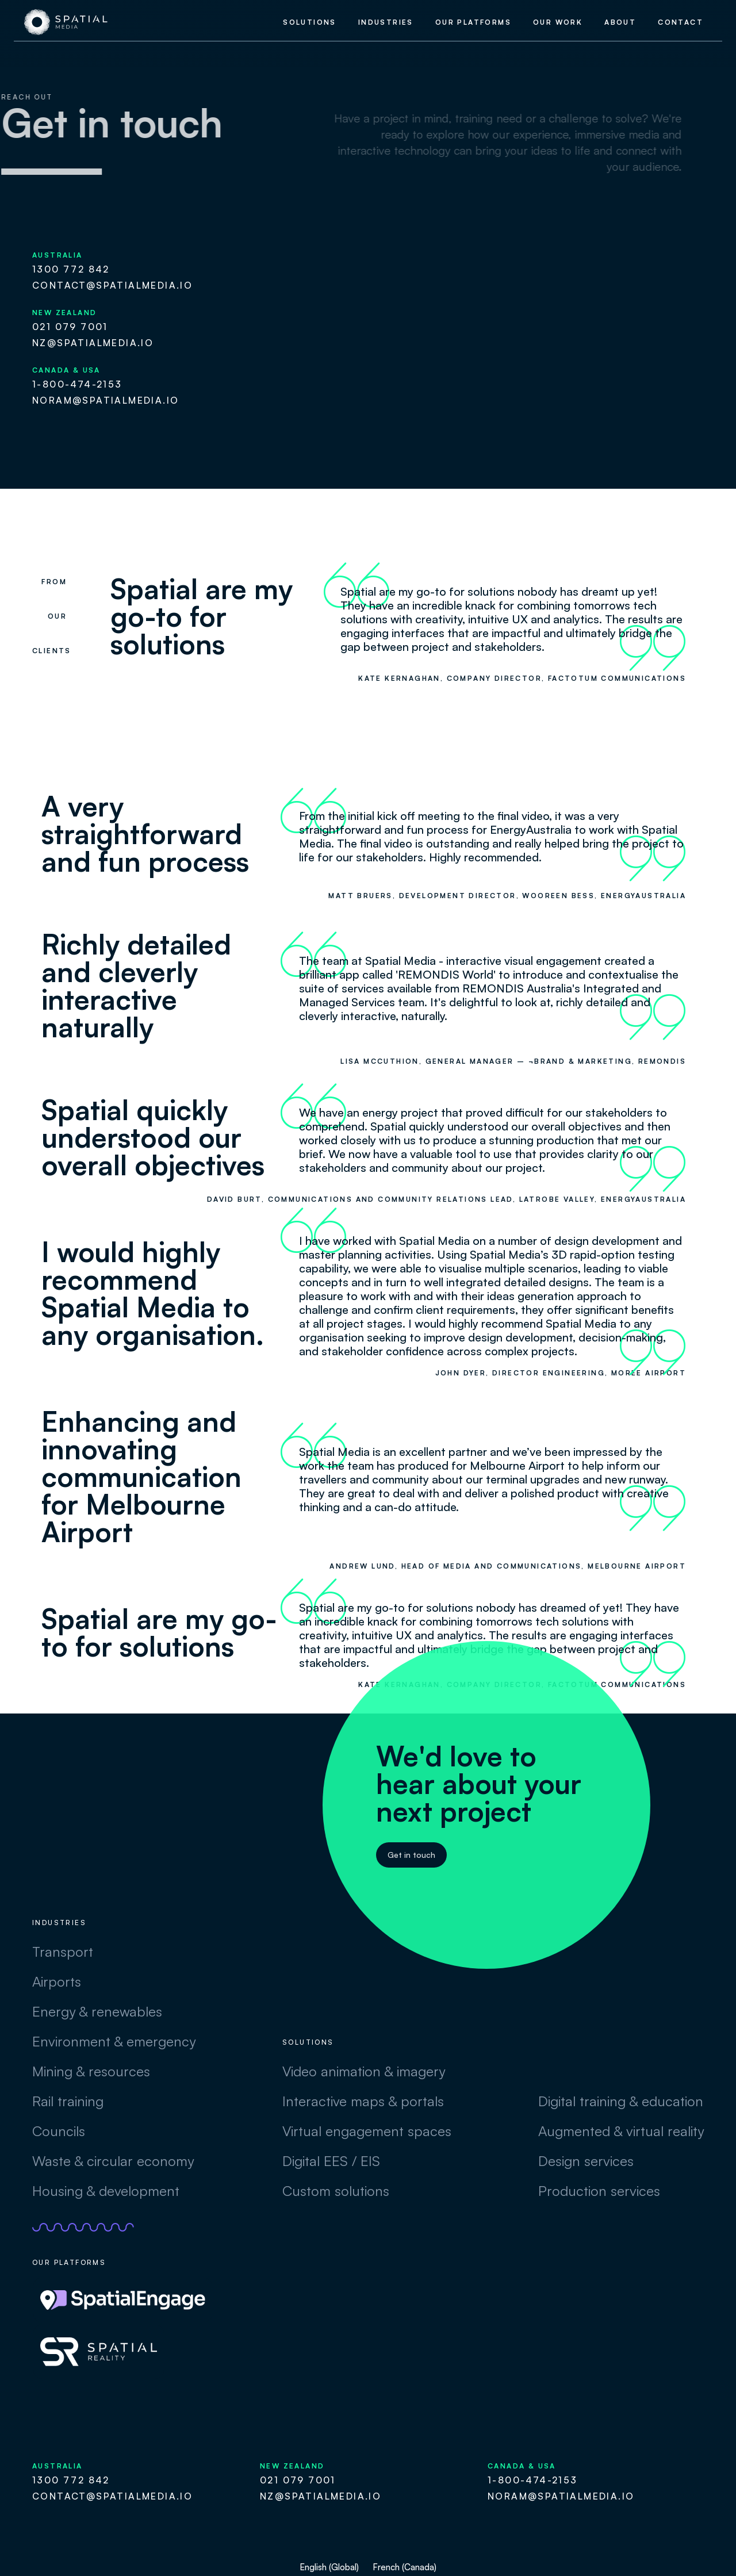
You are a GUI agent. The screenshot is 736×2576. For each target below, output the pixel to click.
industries (385, 22)
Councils (58, 2131)
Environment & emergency (113, 2041)
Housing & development (105, 2190)
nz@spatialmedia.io (93, 342)
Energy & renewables (97, 2011)
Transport (62, 1951)
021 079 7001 (70, 326)
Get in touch (411, 1855)
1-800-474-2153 (77, 384)
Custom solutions (335, 2190)
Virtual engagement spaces (366, 2131)
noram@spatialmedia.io (105, 400)
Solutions (309, 22)
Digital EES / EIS (331, 2160)
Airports (56, 1981)
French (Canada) (404, 2567)
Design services (586, 2160)
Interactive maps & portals (363, 2101)
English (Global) (329, 2567)
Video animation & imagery (363, 2071)
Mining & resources (91, 2071)
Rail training (67, 2101)
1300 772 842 (71, 269)
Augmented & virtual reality (621, 2131)
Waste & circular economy (113, 2160)
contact (680, 22)
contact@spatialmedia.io (112, 285)
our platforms (473, 22)
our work (557, 22)
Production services (599, 2190)
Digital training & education (620, 2101)
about (620, 22)
